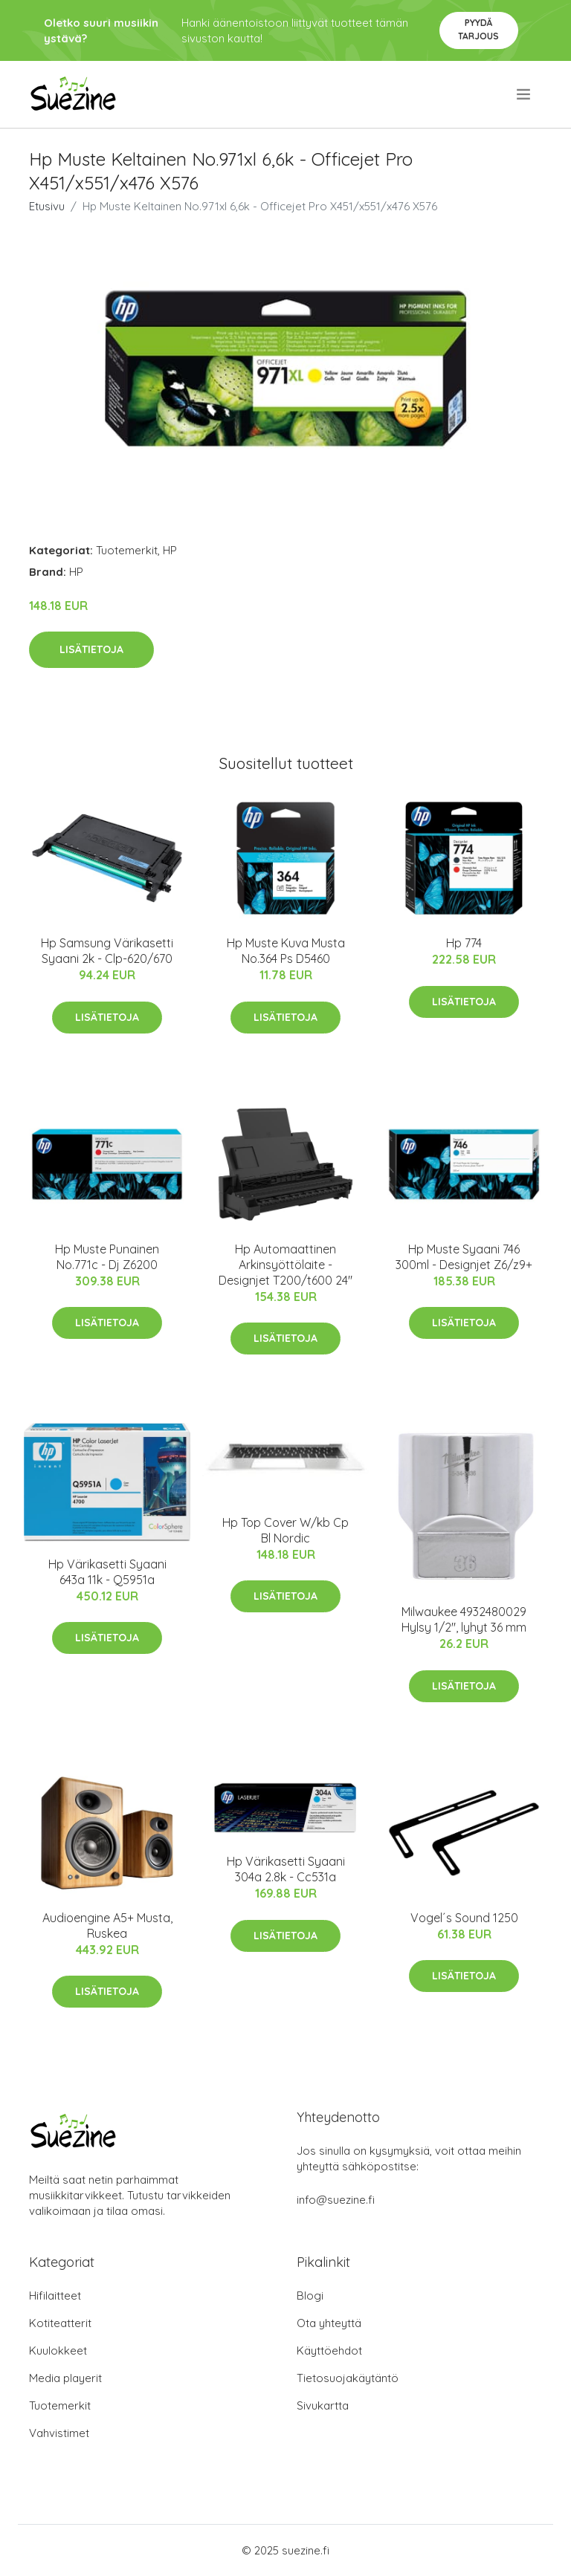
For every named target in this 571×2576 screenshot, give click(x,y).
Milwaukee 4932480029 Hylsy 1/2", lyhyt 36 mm (463, 1619)
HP (170, 550)
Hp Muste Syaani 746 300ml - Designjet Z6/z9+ (464, 1257)
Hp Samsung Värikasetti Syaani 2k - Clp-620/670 (107, 950)
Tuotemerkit (127, 550)
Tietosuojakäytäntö (348, 2378)
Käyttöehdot (329, 2350)
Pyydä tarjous (478, 29)
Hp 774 (464, 942)
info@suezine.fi (336, 2200)
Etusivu (47, 206)
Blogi (310, 2295)
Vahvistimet (59, 2433)
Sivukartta (323, 2405)
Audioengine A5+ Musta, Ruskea (107, 1925)
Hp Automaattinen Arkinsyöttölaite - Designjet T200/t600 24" (285, 1265)
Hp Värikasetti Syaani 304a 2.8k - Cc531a (286, 1869)
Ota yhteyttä (329, 2323)
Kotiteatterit (60, 2323)
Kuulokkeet (58, 2350)
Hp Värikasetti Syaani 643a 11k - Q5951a (107, 1572)
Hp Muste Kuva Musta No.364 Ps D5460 (286, 950)
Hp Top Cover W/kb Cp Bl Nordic (285, 1530)
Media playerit (65, 2378)
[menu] (524, 94)
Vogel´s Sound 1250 (464, 1917)
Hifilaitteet (55, 2295)
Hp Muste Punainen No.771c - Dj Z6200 (107, 1257)
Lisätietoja (91, 649)
